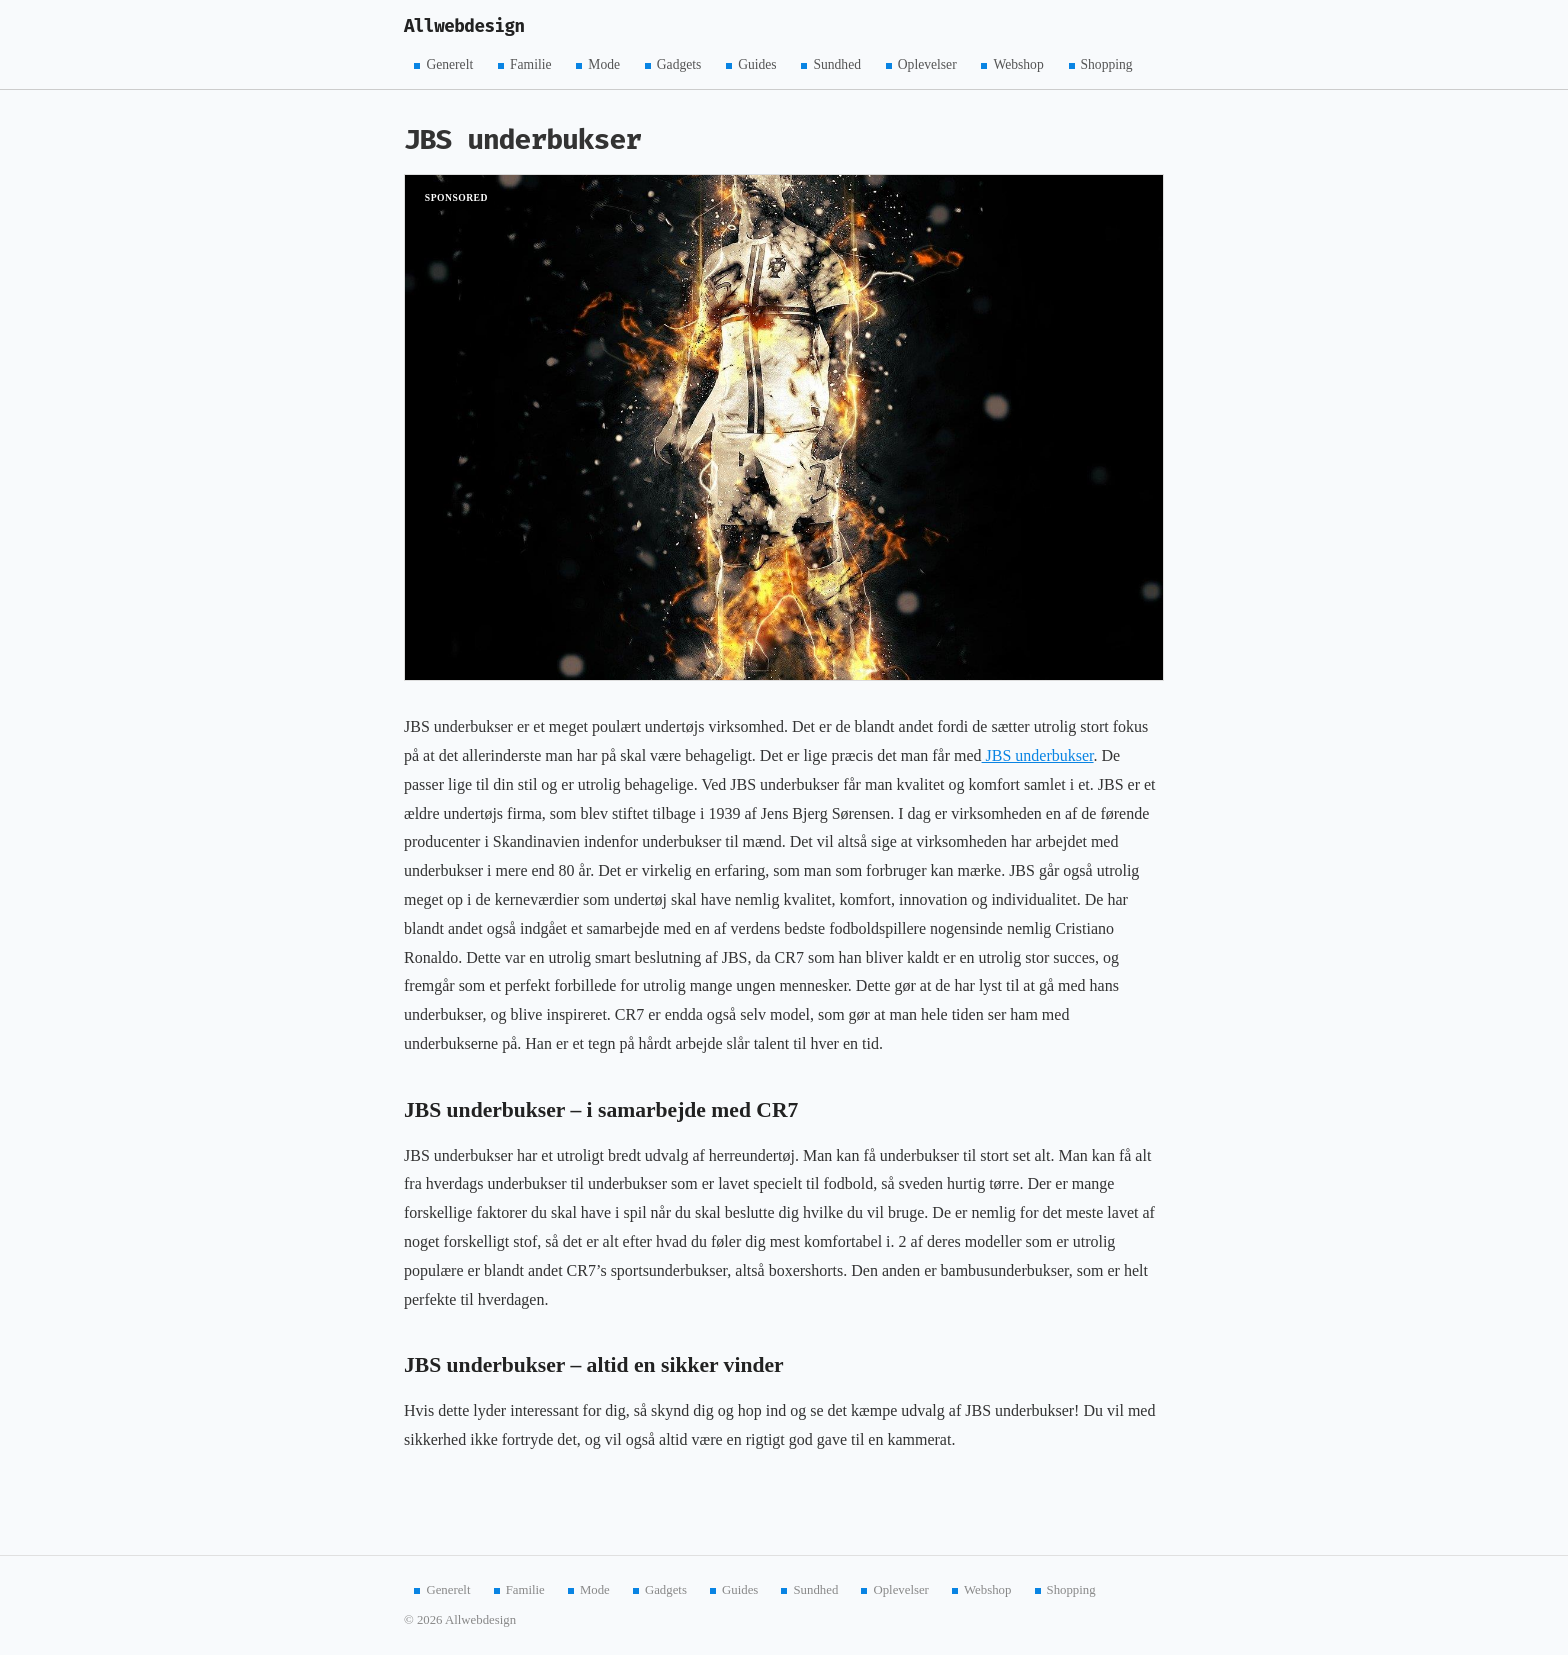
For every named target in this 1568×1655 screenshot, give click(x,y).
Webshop (1018, 64)
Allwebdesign (464, 26)
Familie (531, 64)
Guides (757, 64)
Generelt (449, 64)
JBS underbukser (1038, 755)
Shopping (1107, 64)
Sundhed (837, 64)
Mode (604, 64)
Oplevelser (927, 64)
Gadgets (679, 64)
